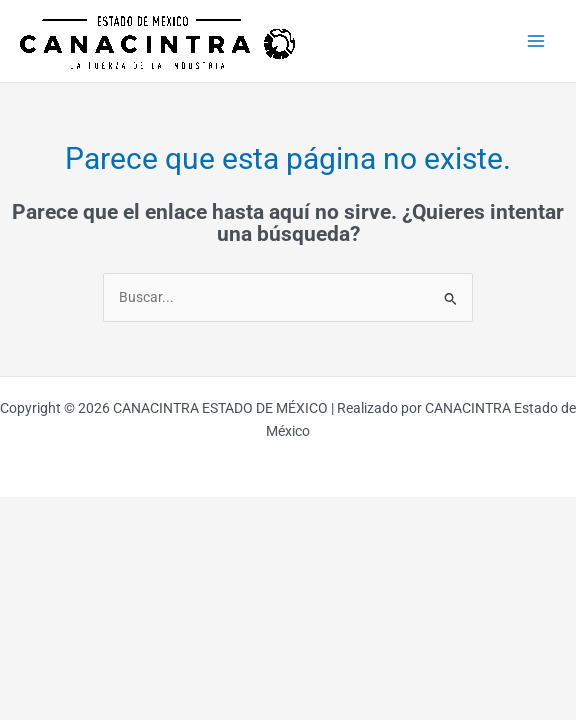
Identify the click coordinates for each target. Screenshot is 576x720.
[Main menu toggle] (536, 41)
